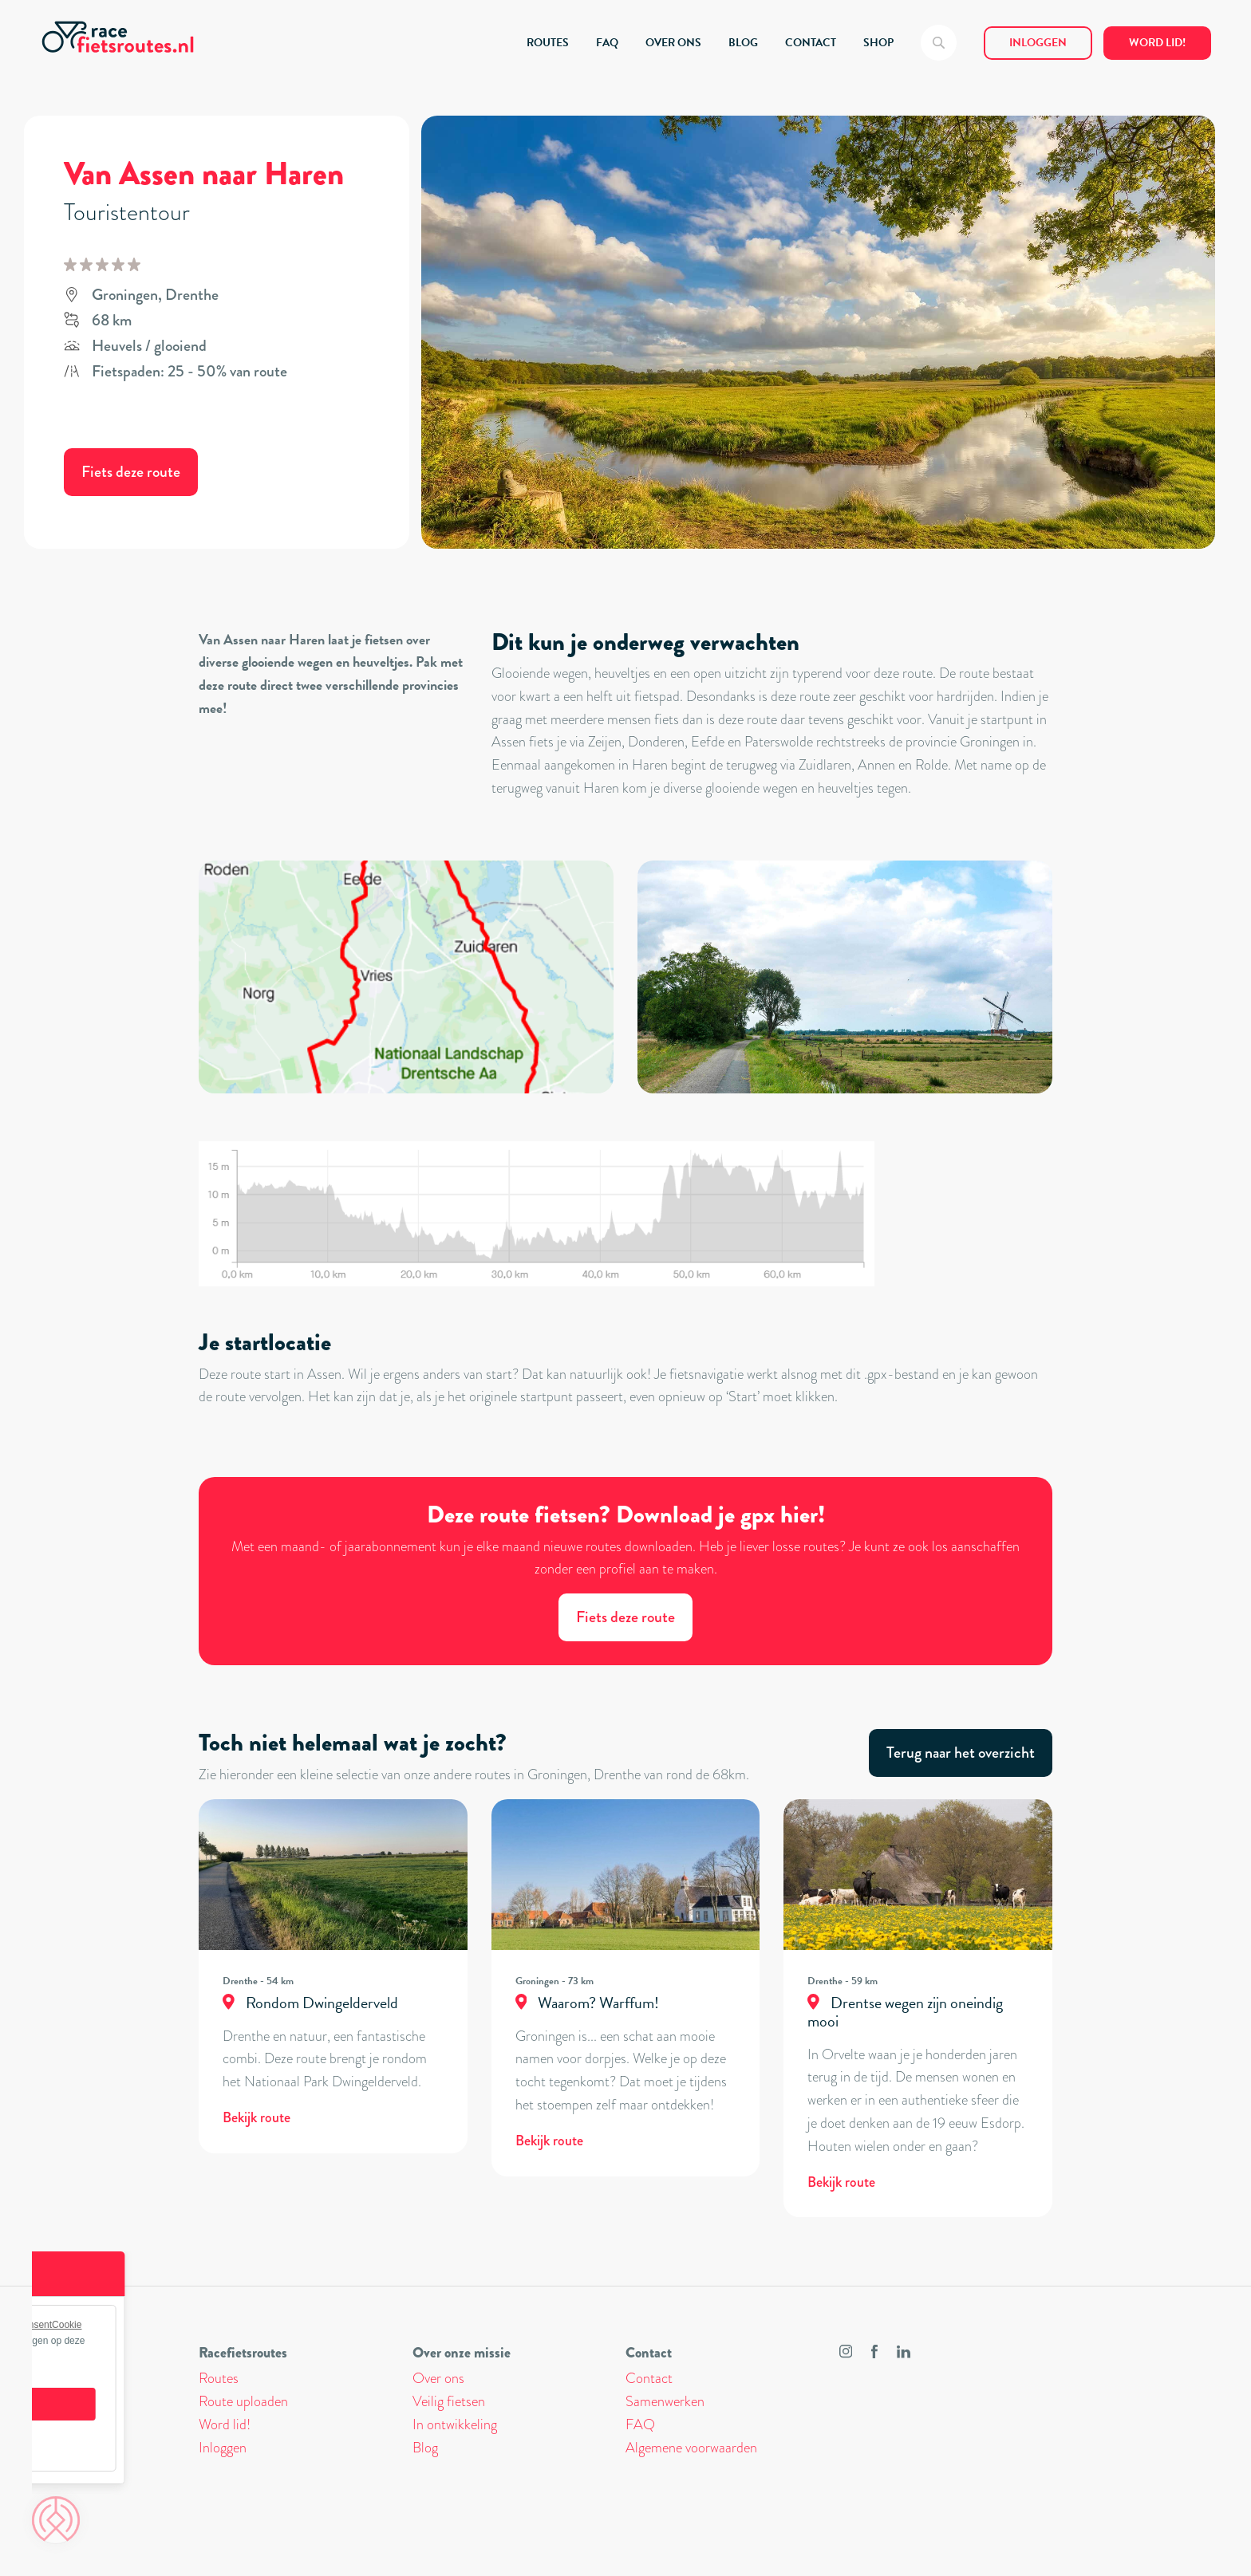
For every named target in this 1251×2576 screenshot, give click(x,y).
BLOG (743, 42)
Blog (425, 2447)
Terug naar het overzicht (960, 1752)
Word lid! (1157, 42)
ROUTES (548, 42)
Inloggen (1038, 42)
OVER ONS (673, 42)
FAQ (607, 42)
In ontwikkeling (454, 2424)
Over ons (438, 2378)
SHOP (878, 42)
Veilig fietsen (448, 2401)
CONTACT (810, 42)
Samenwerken (665, 2401)
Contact (649, 2378)
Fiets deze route (130, 471)
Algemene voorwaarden (691, 2447)
